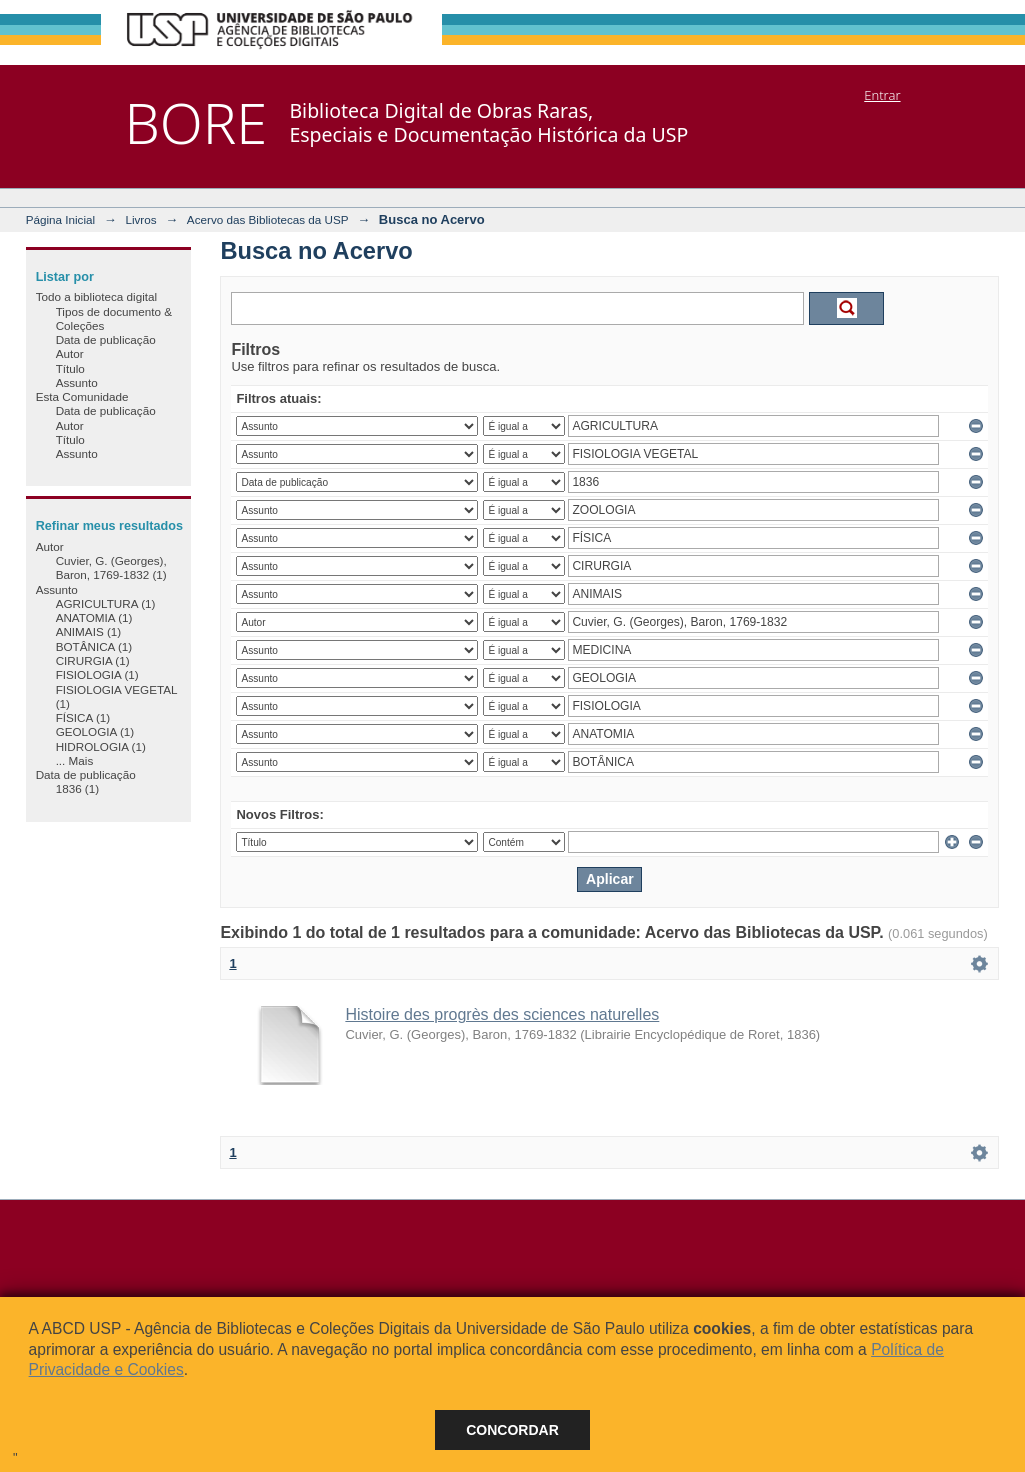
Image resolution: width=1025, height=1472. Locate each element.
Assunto (77, 382)
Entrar (882, 95)
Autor (70, 353)
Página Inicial (61, 219)
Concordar (512, 1430)
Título (70, 368)
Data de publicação (106, 339)
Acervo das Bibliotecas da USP (268, 219)
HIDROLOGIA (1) (101, 746)
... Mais (75, 760)
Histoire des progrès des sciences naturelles (502, 1014)
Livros (140, 219)
